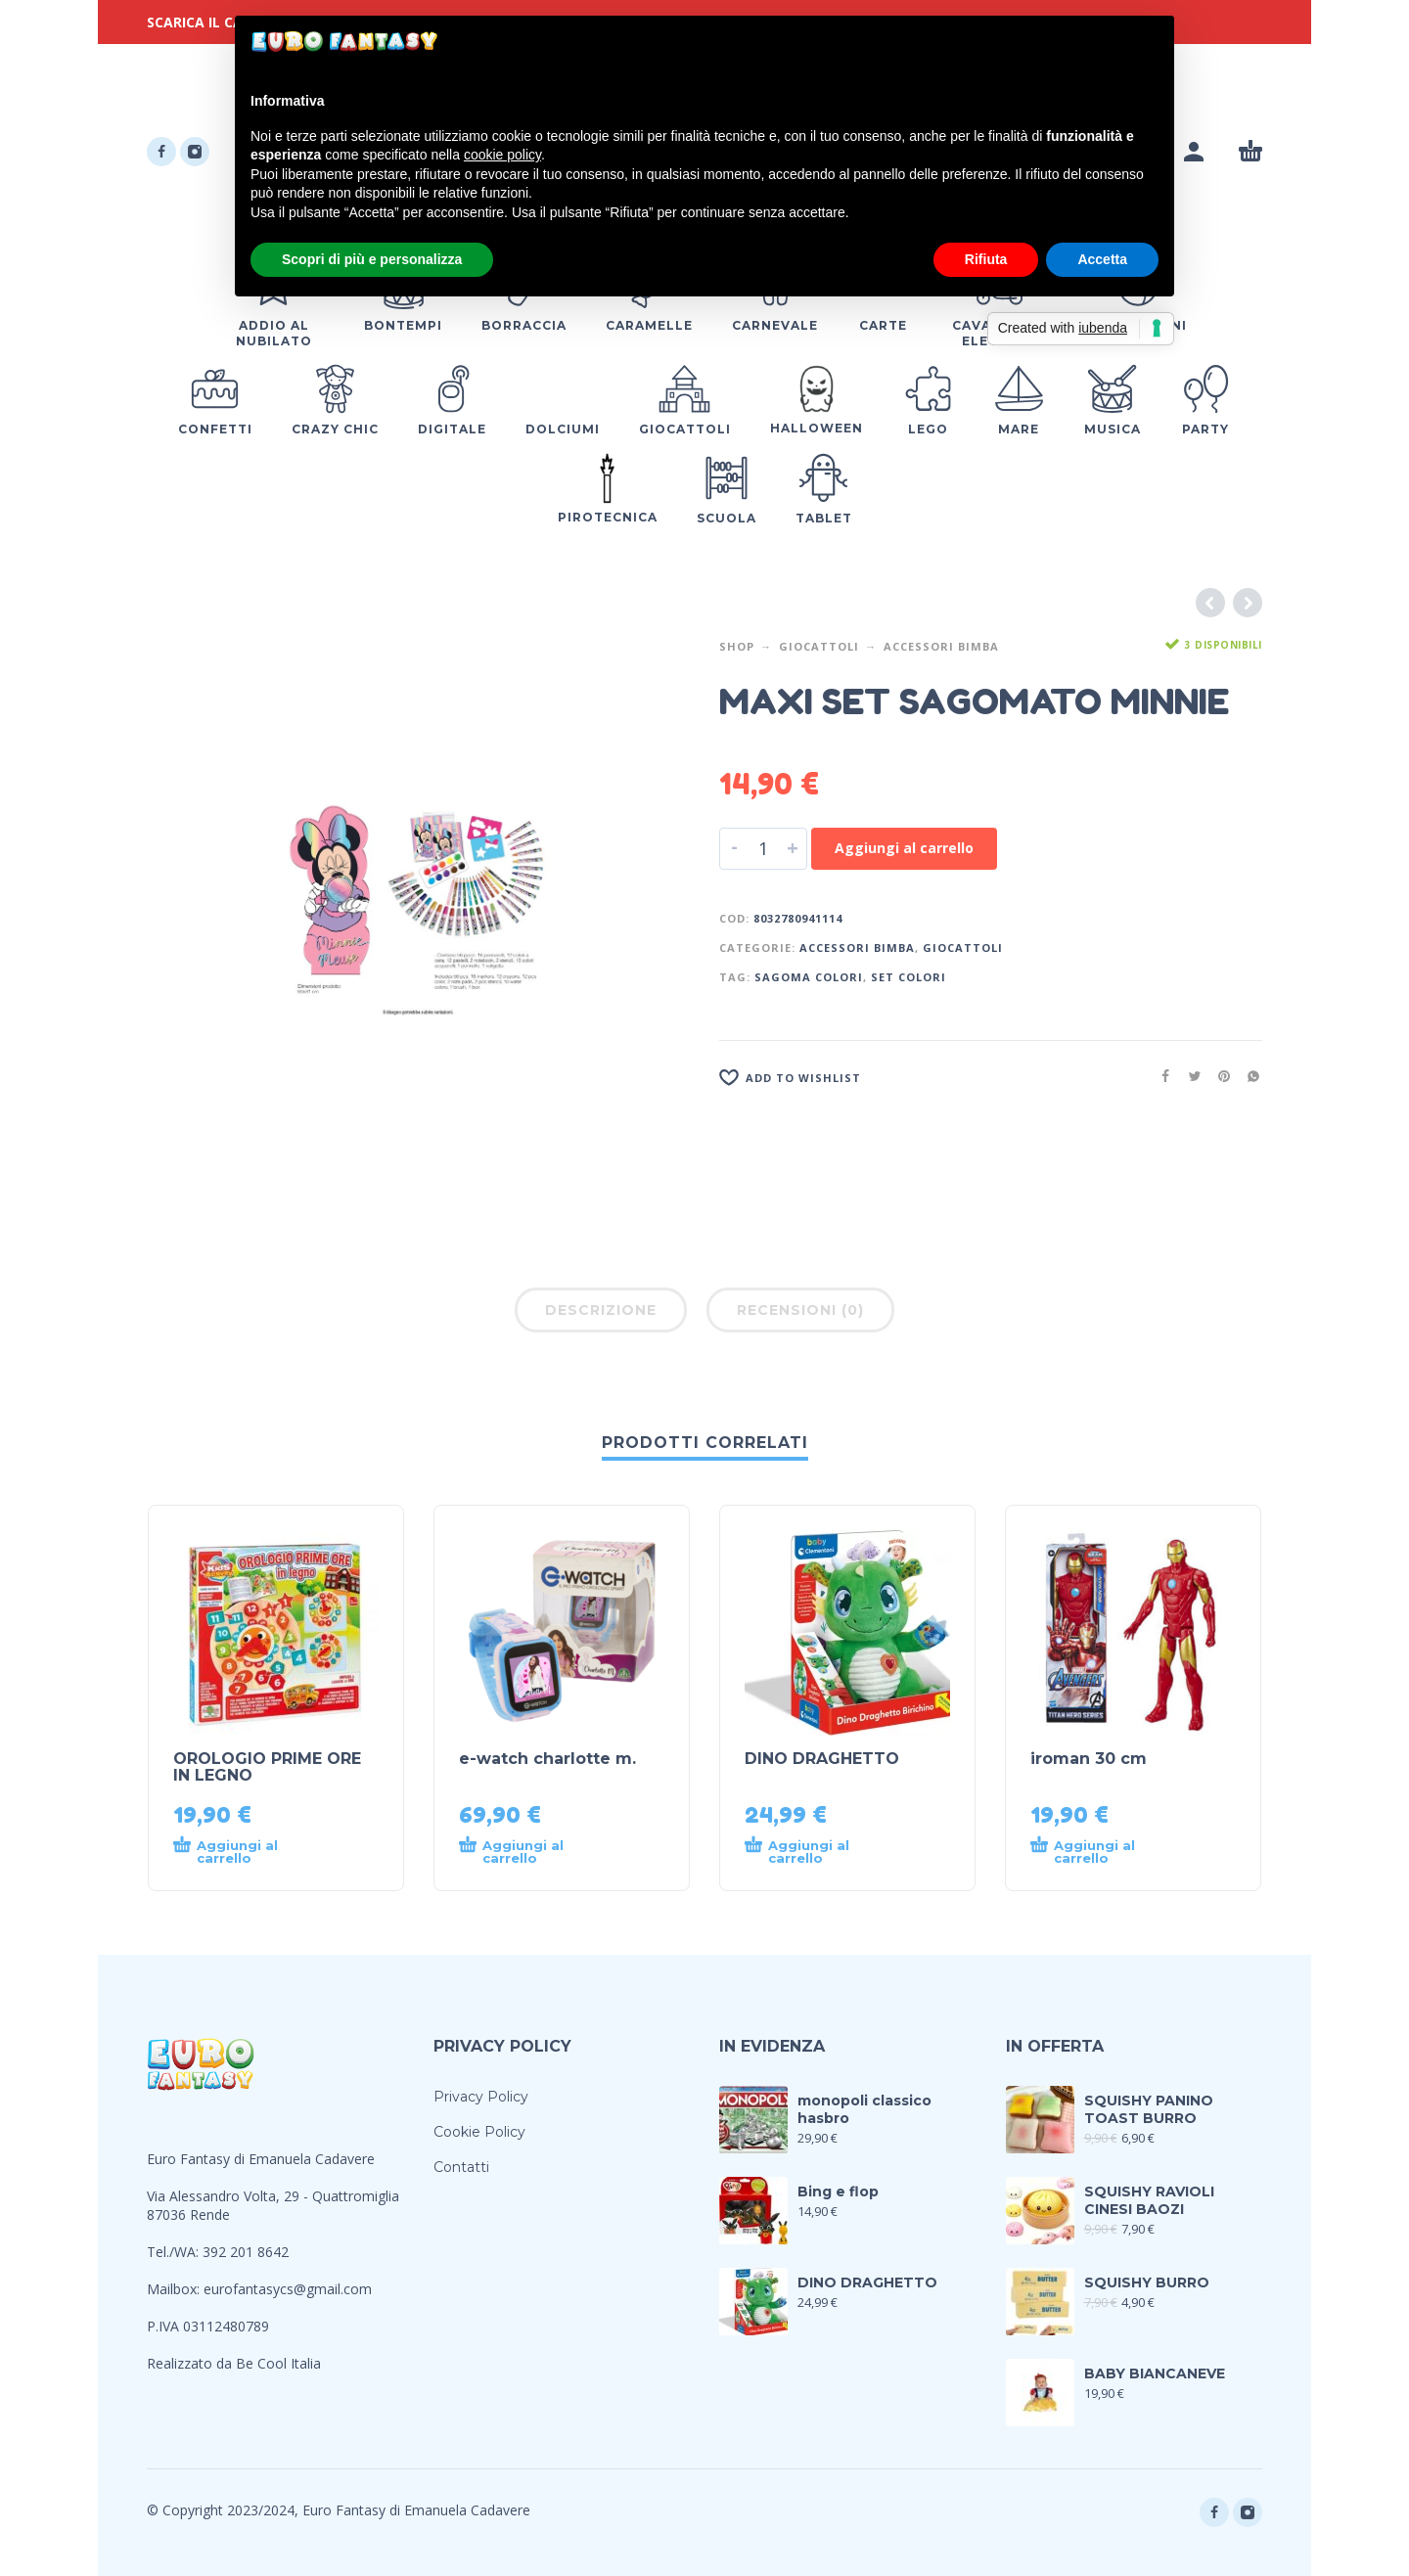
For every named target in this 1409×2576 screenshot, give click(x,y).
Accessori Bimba (941, 646)
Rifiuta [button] (986, 259)
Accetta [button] (1102, 259)
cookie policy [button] (502, 154)
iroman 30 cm (1088, 1758)
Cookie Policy (479, 2132)
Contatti (461, 2167)
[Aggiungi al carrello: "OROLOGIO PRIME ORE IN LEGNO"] (240, 1852)
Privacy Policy (480, 2096)
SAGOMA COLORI (808, 977)
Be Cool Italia (278, 2363)
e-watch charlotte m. (547, 1758)
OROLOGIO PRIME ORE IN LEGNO (267, 1767)
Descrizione (601, 1310)
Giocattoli (819, 646)
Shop (736, 646)
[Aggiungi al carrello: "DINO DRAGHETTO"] (812, 1852)
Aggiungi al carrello (904, 847)
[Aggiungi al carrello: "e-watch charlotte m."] (526, 1852)
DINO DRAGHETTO (822, 1758)
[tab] (601, 1314)
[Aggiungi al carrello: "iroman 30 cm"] (1097, 1852)
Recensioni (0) (800, 1310)
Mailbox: (175, 2289)
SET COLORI (908, 977)
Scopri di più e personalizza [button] (372, 259)
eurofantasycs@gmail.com (288, 2289)
